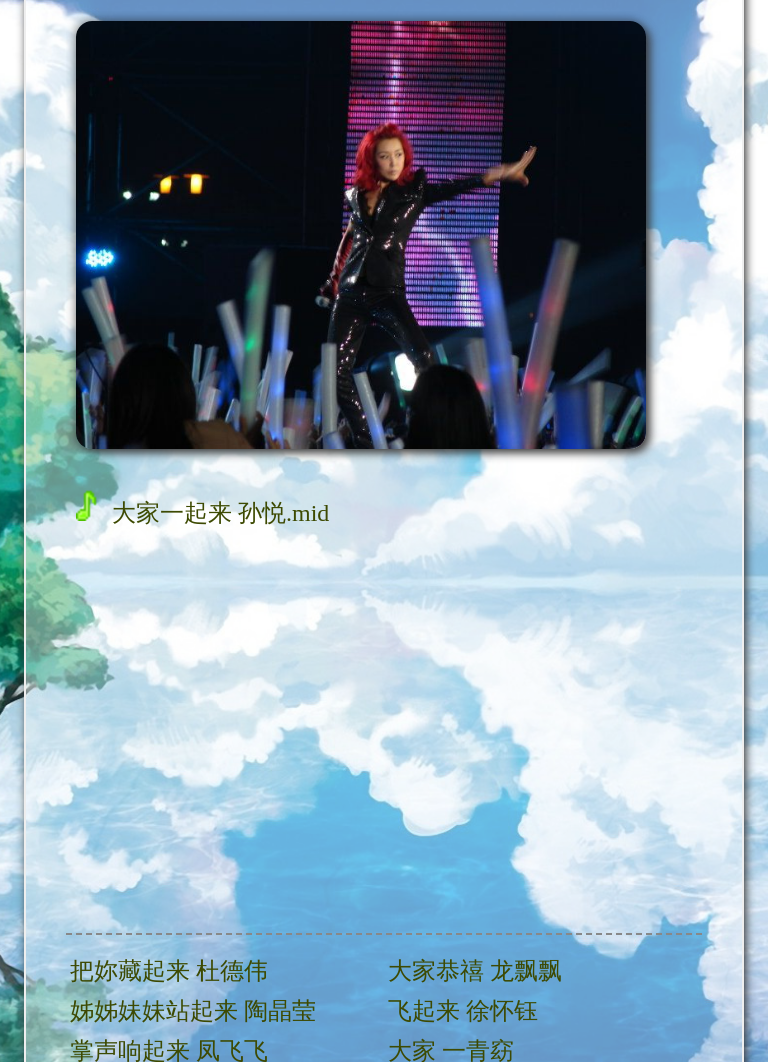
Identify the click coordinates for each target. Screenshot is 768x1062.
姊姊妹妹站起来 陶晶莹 (193, 1011)
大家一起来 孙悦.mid (202, 512)
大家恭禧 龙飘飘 (475, 971)
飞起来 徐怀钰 (463, 1011)
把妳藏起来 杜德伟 (169, 971)
